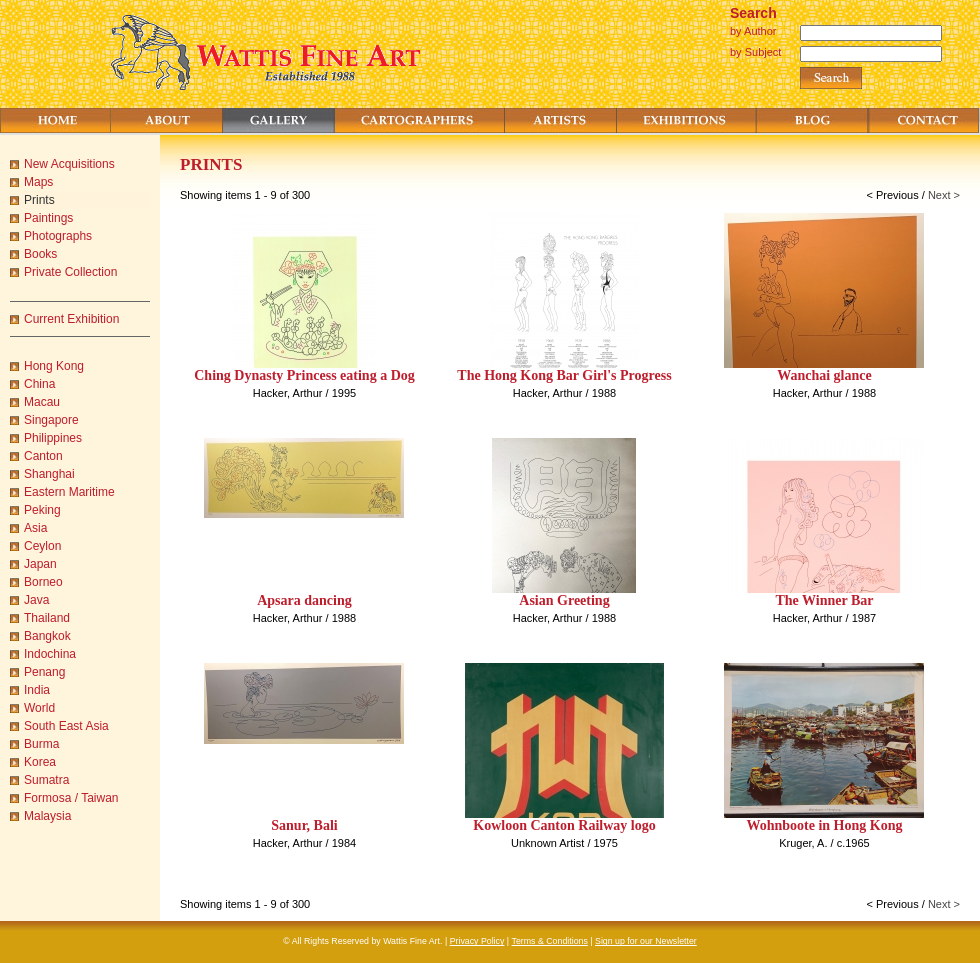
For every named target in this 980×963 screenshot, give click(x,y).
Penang (44, 672)
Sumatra (46, 780)
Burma (41, 744)
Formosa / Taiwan (71, 798)
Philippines (53, 438)
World (39, 708)
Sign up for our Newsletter (646, 941)
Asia (35, 528)
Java (36, 600)
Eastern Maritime (69, 492)
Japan (40, 564)
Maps (38, 182)
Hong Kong (54, 366)
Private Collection (70, 272)
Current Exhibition (71, 319)
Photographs (58, 236)
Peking (42, 510)
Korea (40, 762)
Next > (944, 195)
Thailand (47, 618)
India (37, 690)
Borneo (43, 582)
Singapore (51, 420)
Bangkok (47, 636)
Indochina (50, 654)
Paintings (48, 218)
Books (40, 254)
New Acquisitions (69, 164)
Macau (42, 402)
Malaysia (47, 816)
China (39, 384)
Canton (43, 456)
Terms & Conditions (550, 941)
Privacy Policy (477, 941)
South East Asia (66, 726)
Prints (39, 200)
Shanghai (49, 474)
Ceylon (42, 546)
